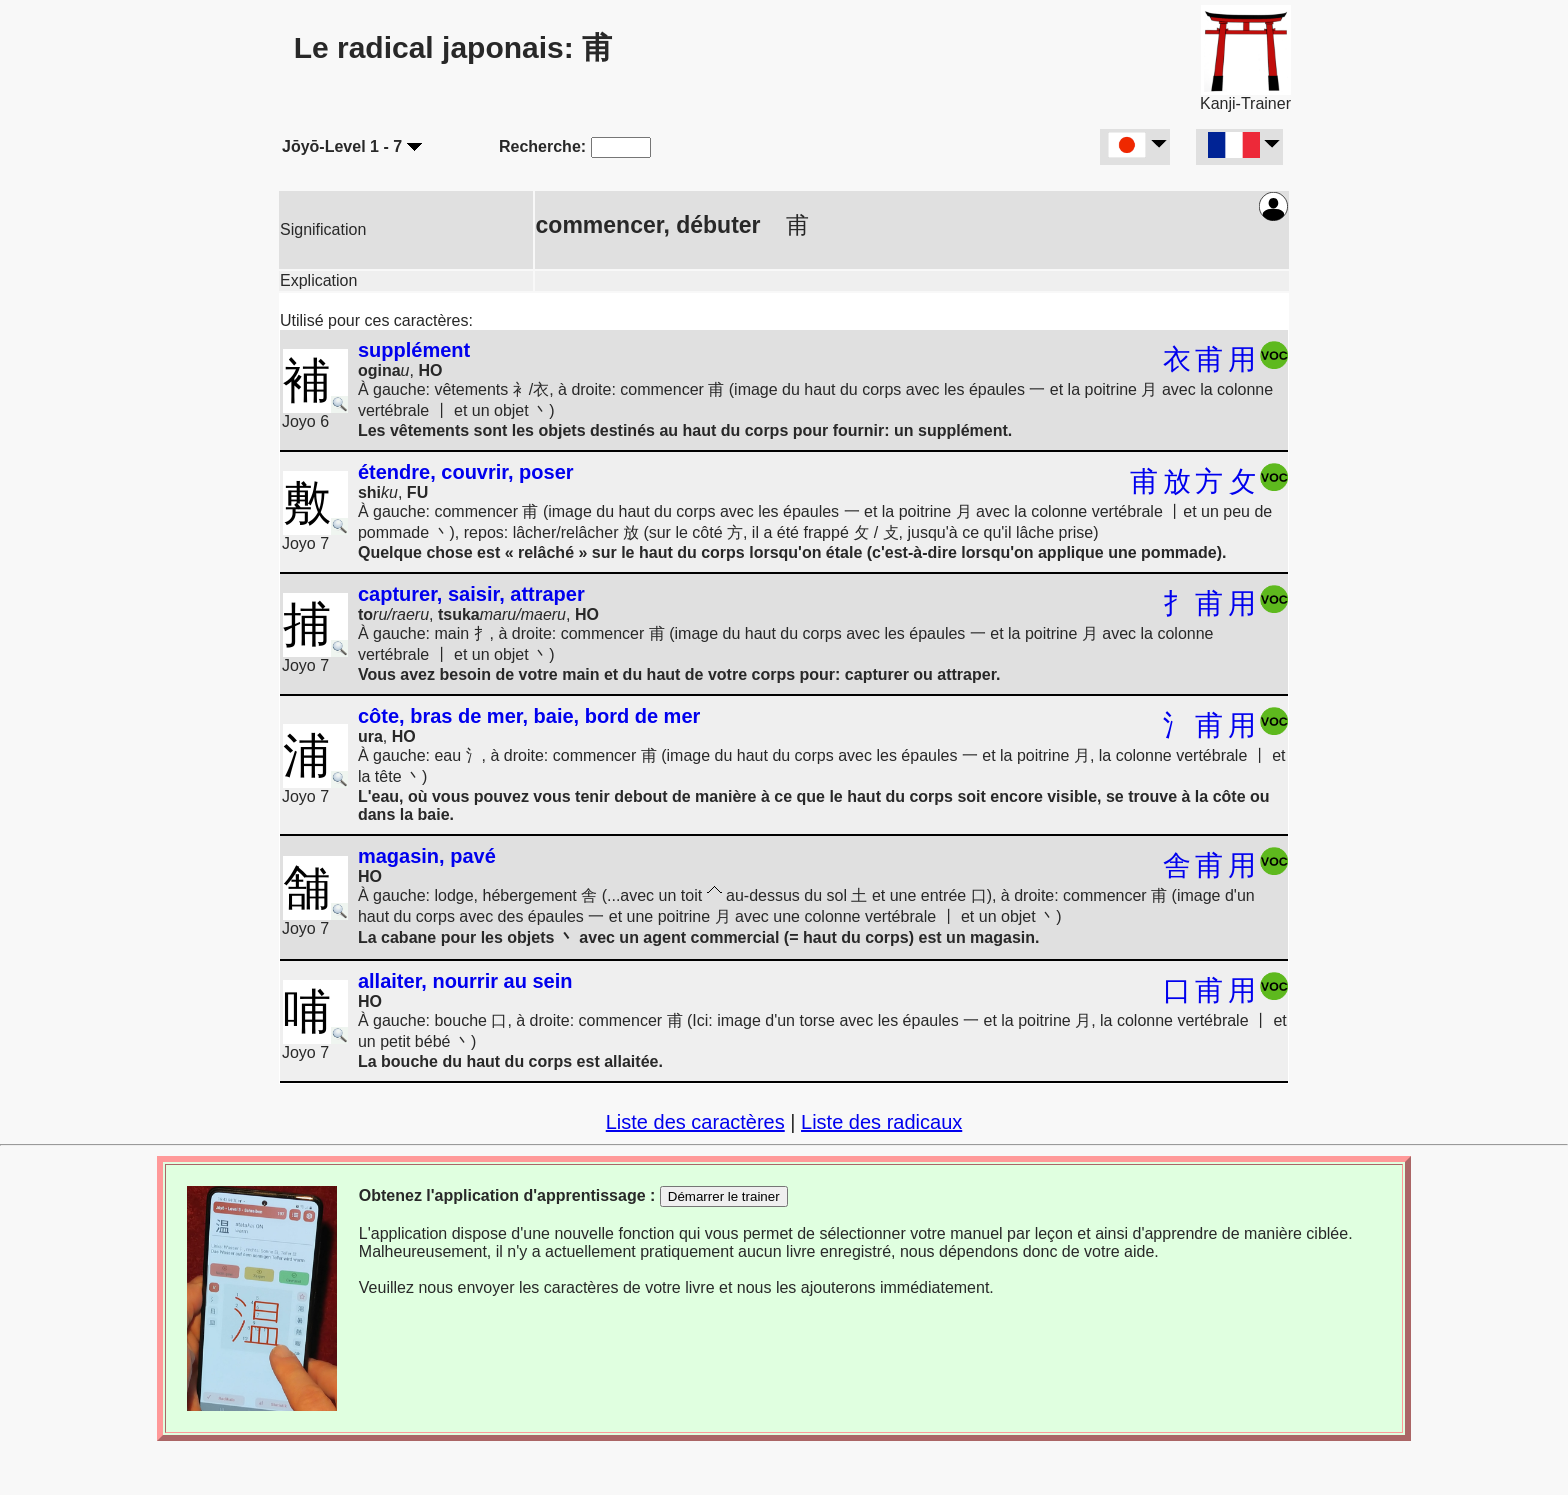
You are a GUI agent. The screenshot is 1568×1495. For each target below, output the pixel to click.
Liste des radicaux (881, 1122)
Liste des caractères (695, 1122)
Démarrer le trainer (724, 1196)
